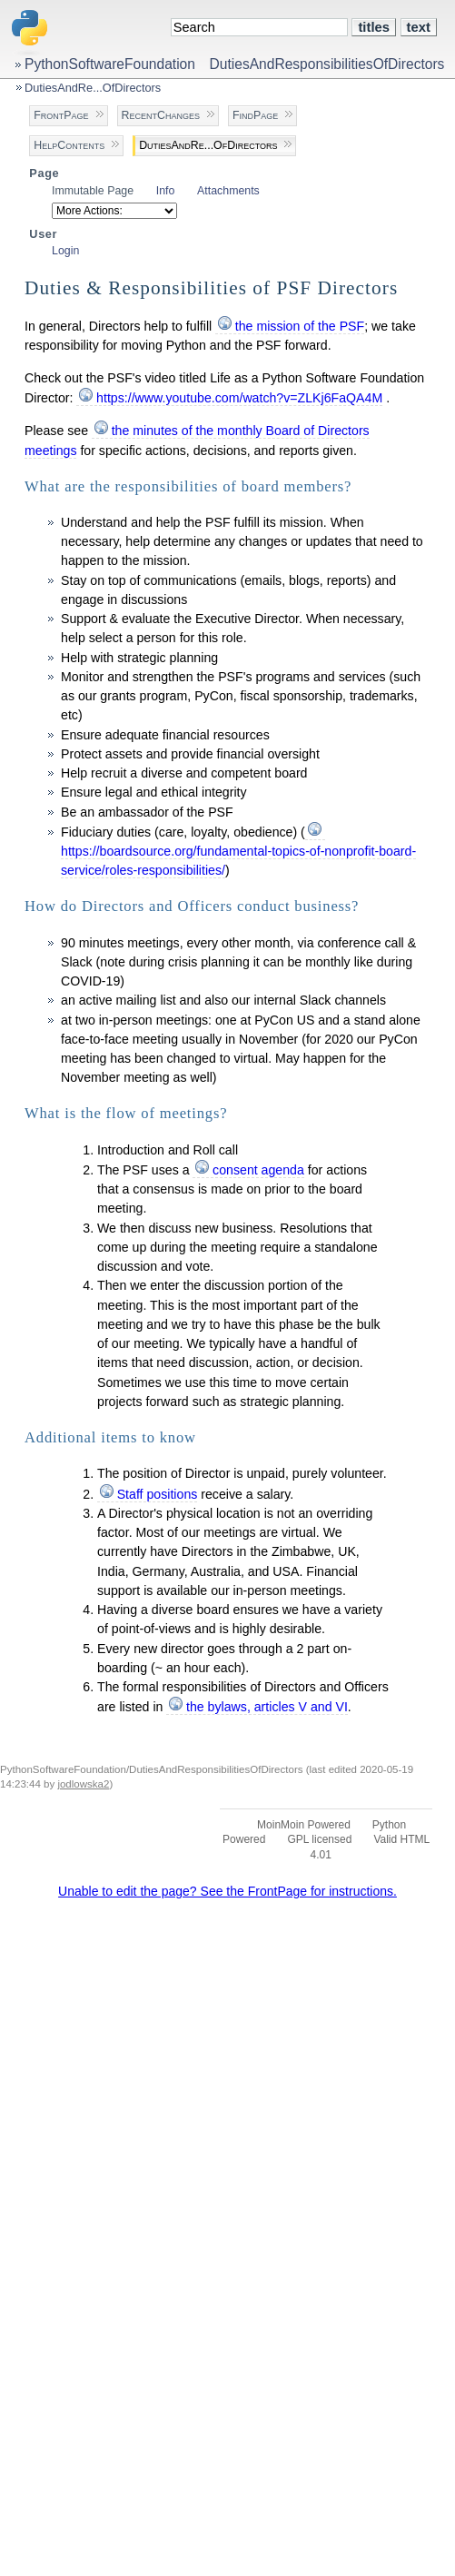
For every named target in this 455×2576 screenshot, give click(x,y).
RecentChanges (161, 115)
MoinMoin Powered (304, 1824)
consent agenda (258, 1170)
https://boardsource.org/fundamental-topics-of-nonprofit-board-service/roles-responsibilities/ (238, 860)
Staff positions (157, 1494)
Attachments (228, 190)
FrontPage (61, 115)
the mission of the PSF (299, 326)
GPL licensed (319, 1839)
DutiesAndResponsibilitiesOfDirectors (327, 64)
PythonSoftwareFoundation (110, 64)
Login (65, 250)
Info (165, 190)
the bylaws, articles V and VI (267, 1706)
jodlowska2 (83, 1783)
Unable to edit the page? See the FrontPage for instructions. (227, 1891)
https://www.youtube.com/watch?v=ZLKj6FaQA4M (239, 398)
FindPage (255, 115)
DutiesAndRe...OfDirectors (93, 87)
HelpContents (69, 145)
